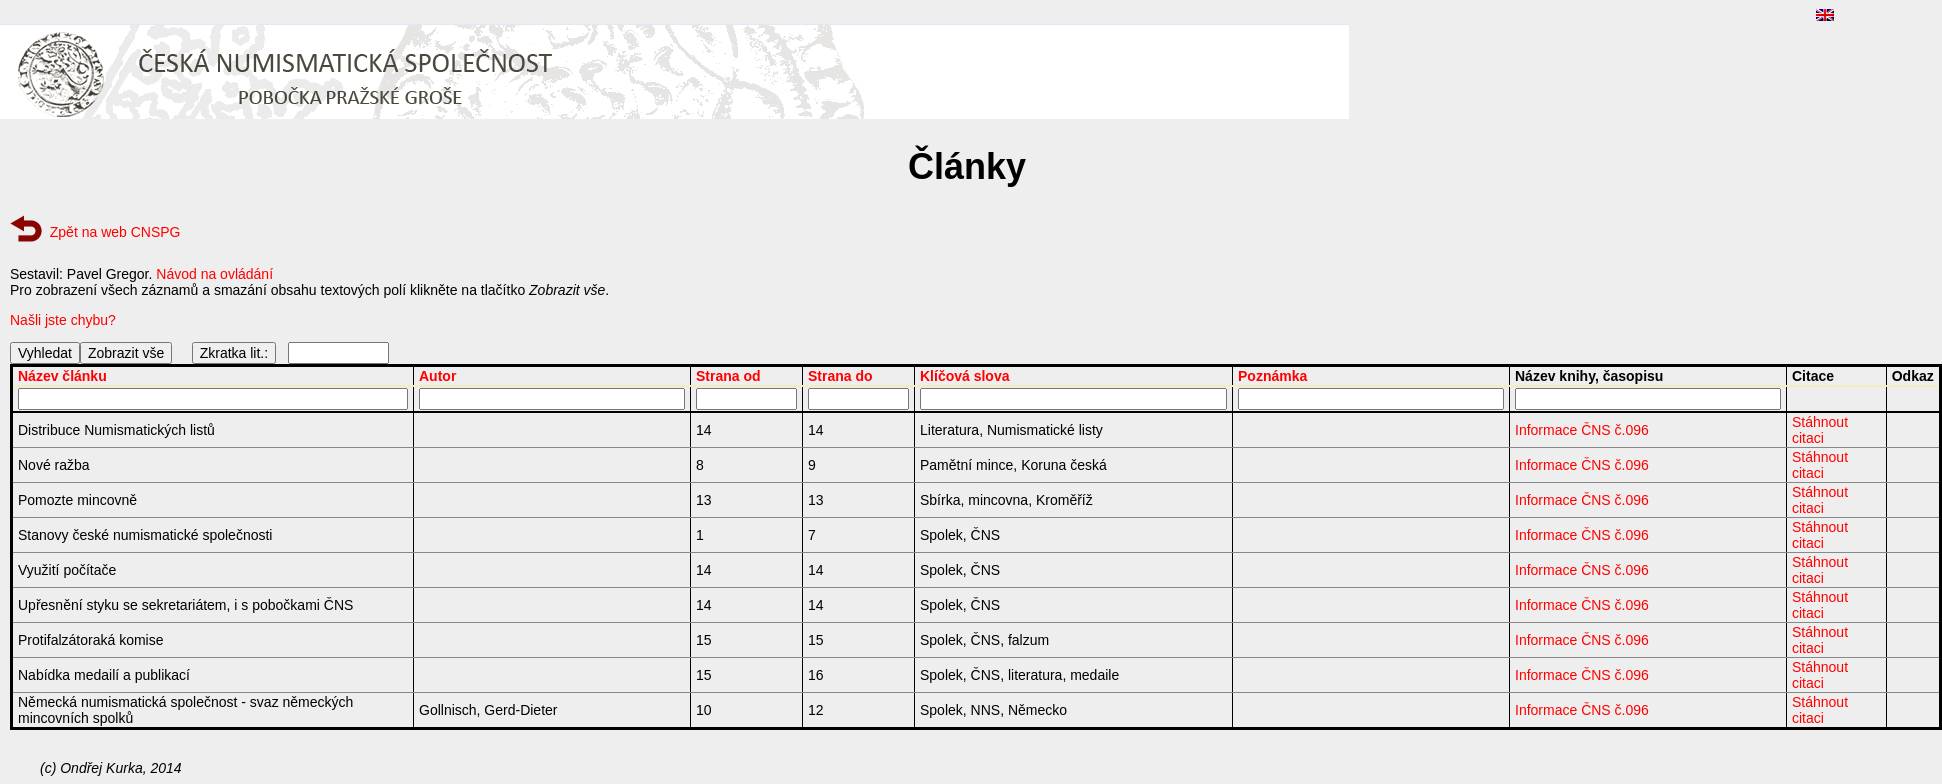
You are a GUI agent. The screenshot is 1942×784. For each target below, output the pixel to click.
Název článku (62, 376)
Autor (437, 376)
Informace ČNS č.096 (1582, 430)
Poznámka (1272, 376)
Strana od (728, 376)
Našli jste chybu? (63, 320)
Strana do (840, 376)
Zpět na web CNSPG (115, 232)
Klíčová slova (965, 376)
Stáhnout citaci (1820, 430)
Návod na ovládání (214, 274)
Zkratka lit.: (234, 353)
